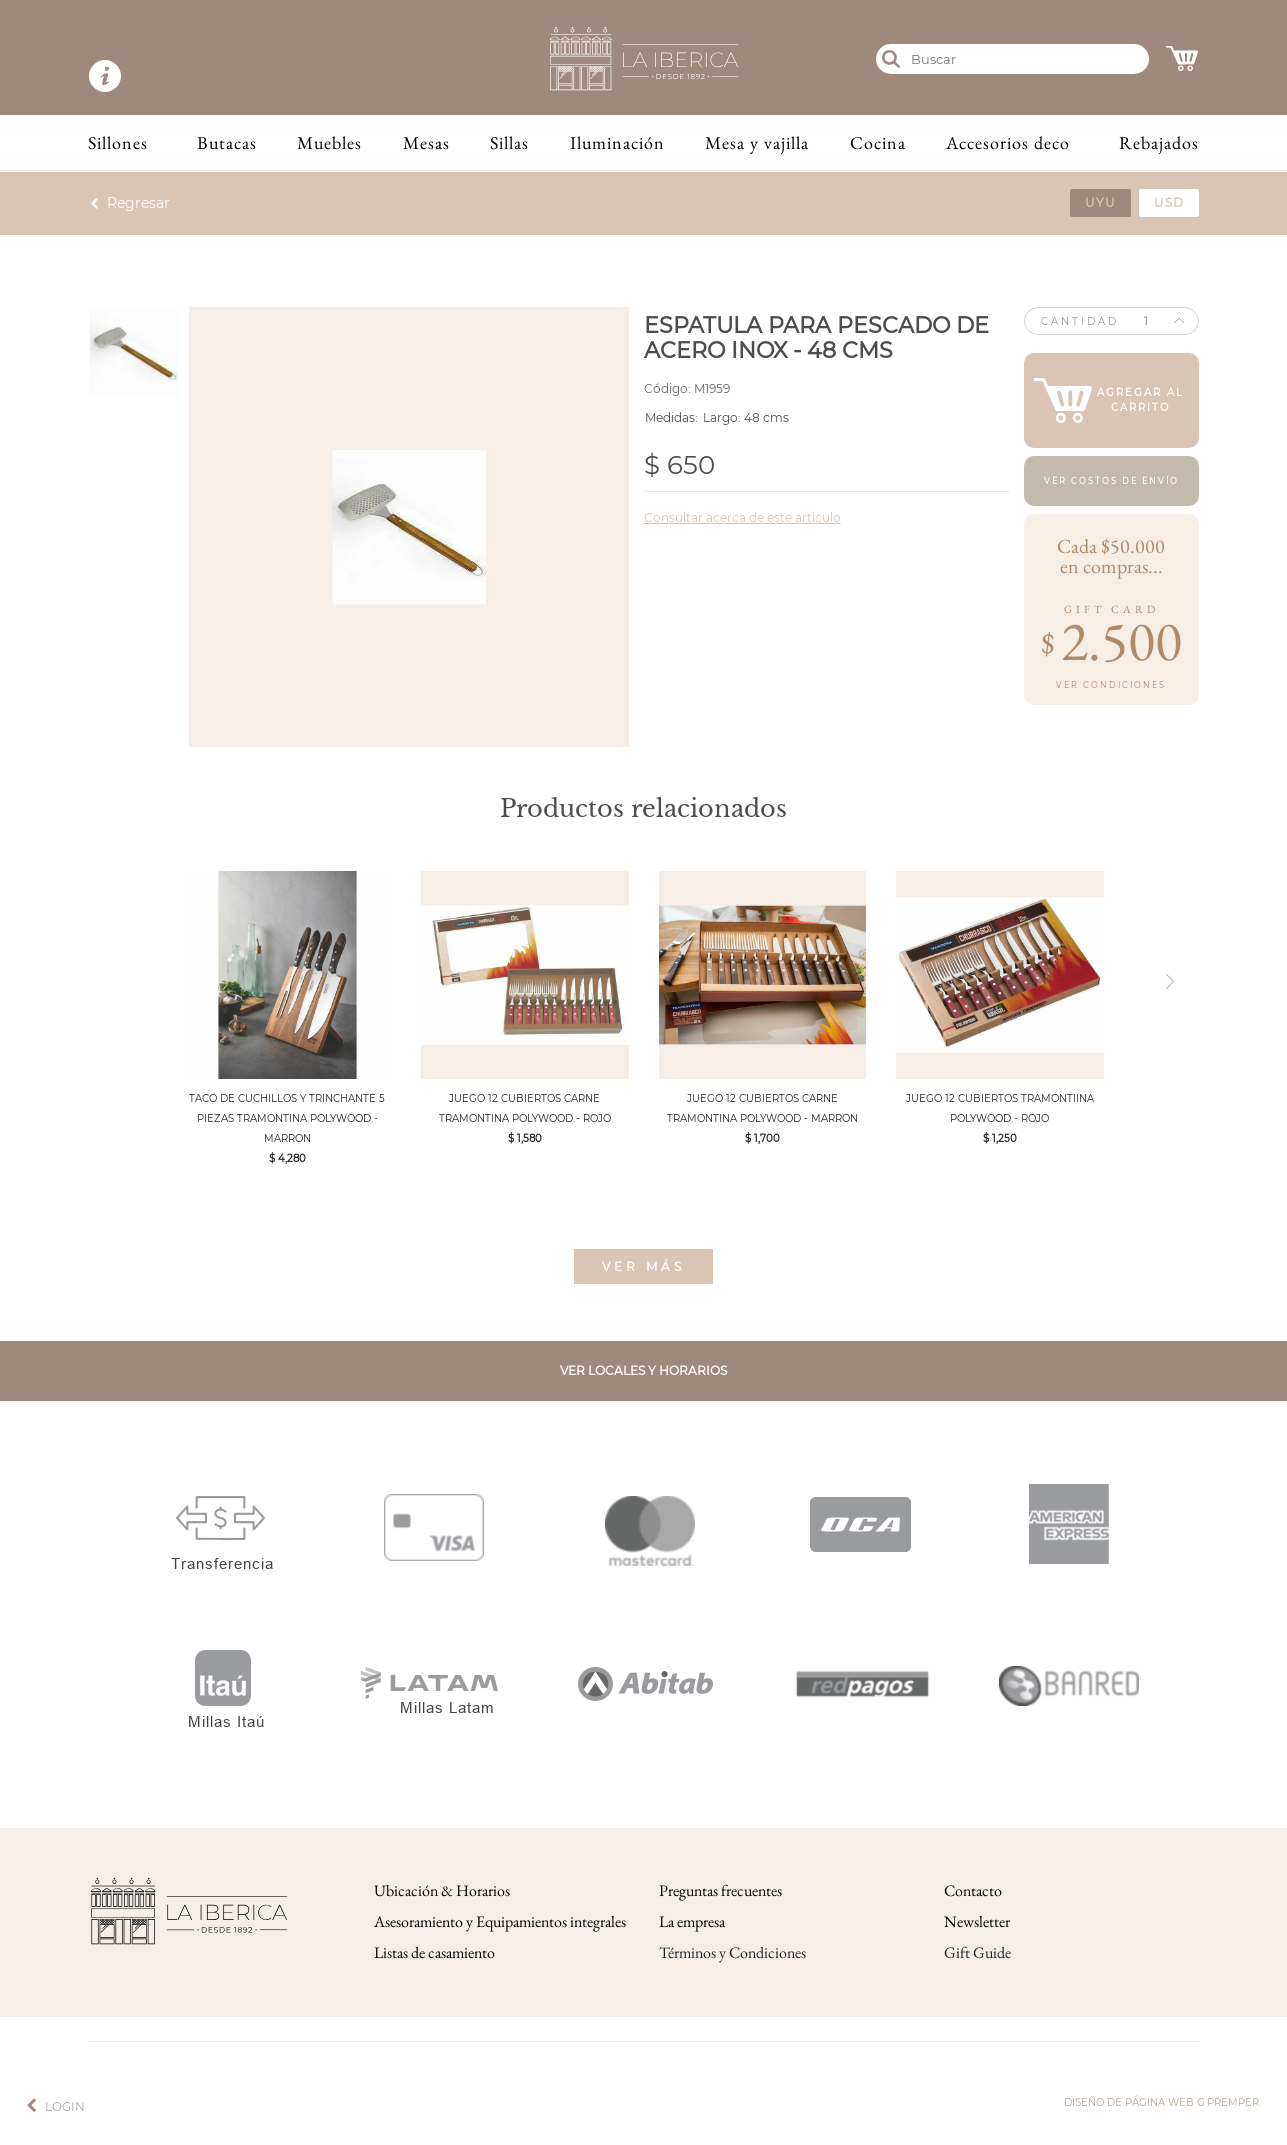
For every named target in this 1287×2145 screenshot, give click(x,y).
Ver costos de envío (1111, 481)
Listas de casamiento (434, 1952)
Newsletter (977, 1921)
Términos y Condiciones (732, 1952)
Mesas (426, 142)
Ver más (643, 1266)
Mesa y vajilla (757, 142)
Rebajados (1159, 142)
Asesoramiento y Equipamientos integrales (500, 1921)
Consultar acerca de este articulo (742, 517)
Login (65, 2106)
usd (1169, 202)
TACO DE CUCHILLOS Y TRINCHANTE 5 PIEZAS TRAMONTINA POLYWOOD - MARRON (287, 1118)
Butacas (227, 142)
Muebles (329, 142)
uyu (1100, 202)
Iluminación (617, 142)
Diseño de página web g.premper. (1162, 2102)
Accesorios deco (1008, 142)
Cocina (878, 142)
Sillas (509, 142)
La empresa (692, 1921)
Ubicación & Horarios (442, 1890)
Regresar (138, 203)
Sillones (118, 142)
